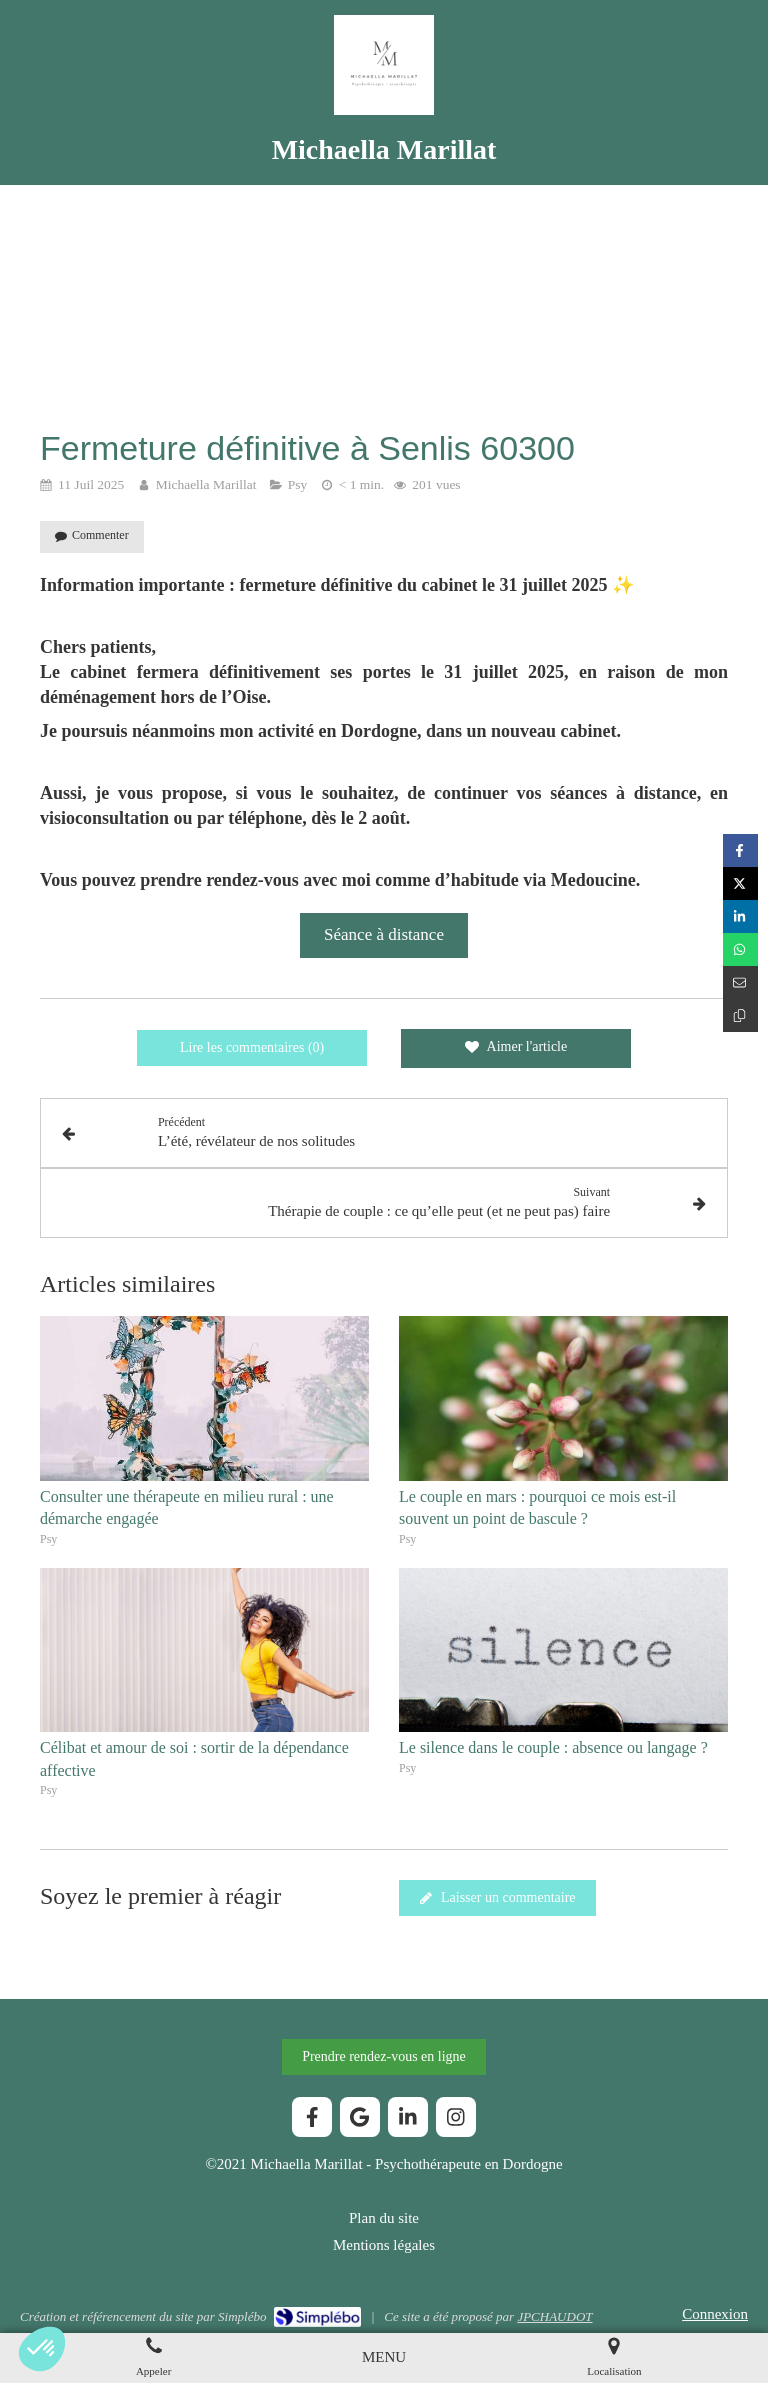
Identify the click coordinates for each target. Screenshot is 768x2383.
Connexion (715, 2314)
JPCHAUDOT (554, 2316)
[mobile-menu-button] (384, 2357)
